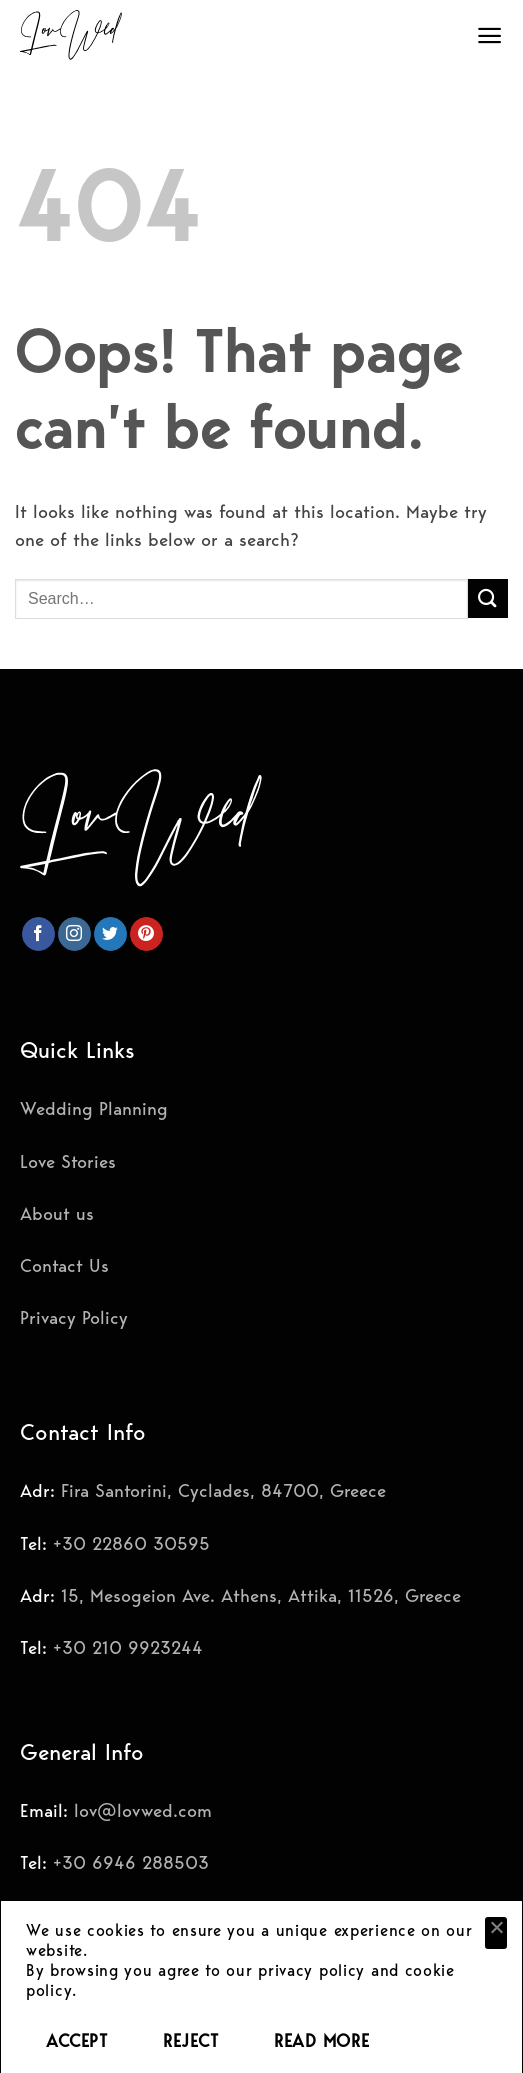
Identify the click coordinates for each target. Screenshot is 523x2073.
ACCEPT (76, 2040)
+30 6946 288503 (131, 1862)
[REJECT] (496, 1933)
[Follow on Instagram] (74, 934)
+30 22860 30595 (131, 1543)
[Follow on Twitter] (110, 934)
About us (57, 1213)
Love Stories (68, 1161)
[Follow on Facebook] (38, 934)
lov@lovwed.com (143, 1810)
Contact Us (64, 1265)
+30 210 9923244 (128, 1647)
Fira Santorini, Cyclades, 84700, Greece (223, 1490)
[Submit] (488, 598)
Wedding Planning (94, 1108)
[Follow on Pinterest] (146, 934)
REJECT (190, 2040)
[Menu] (489, 35)
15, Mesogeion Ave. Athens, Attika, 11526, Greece (261, 1595)
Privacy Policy (74, 1317)
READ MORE (321, 2040)
